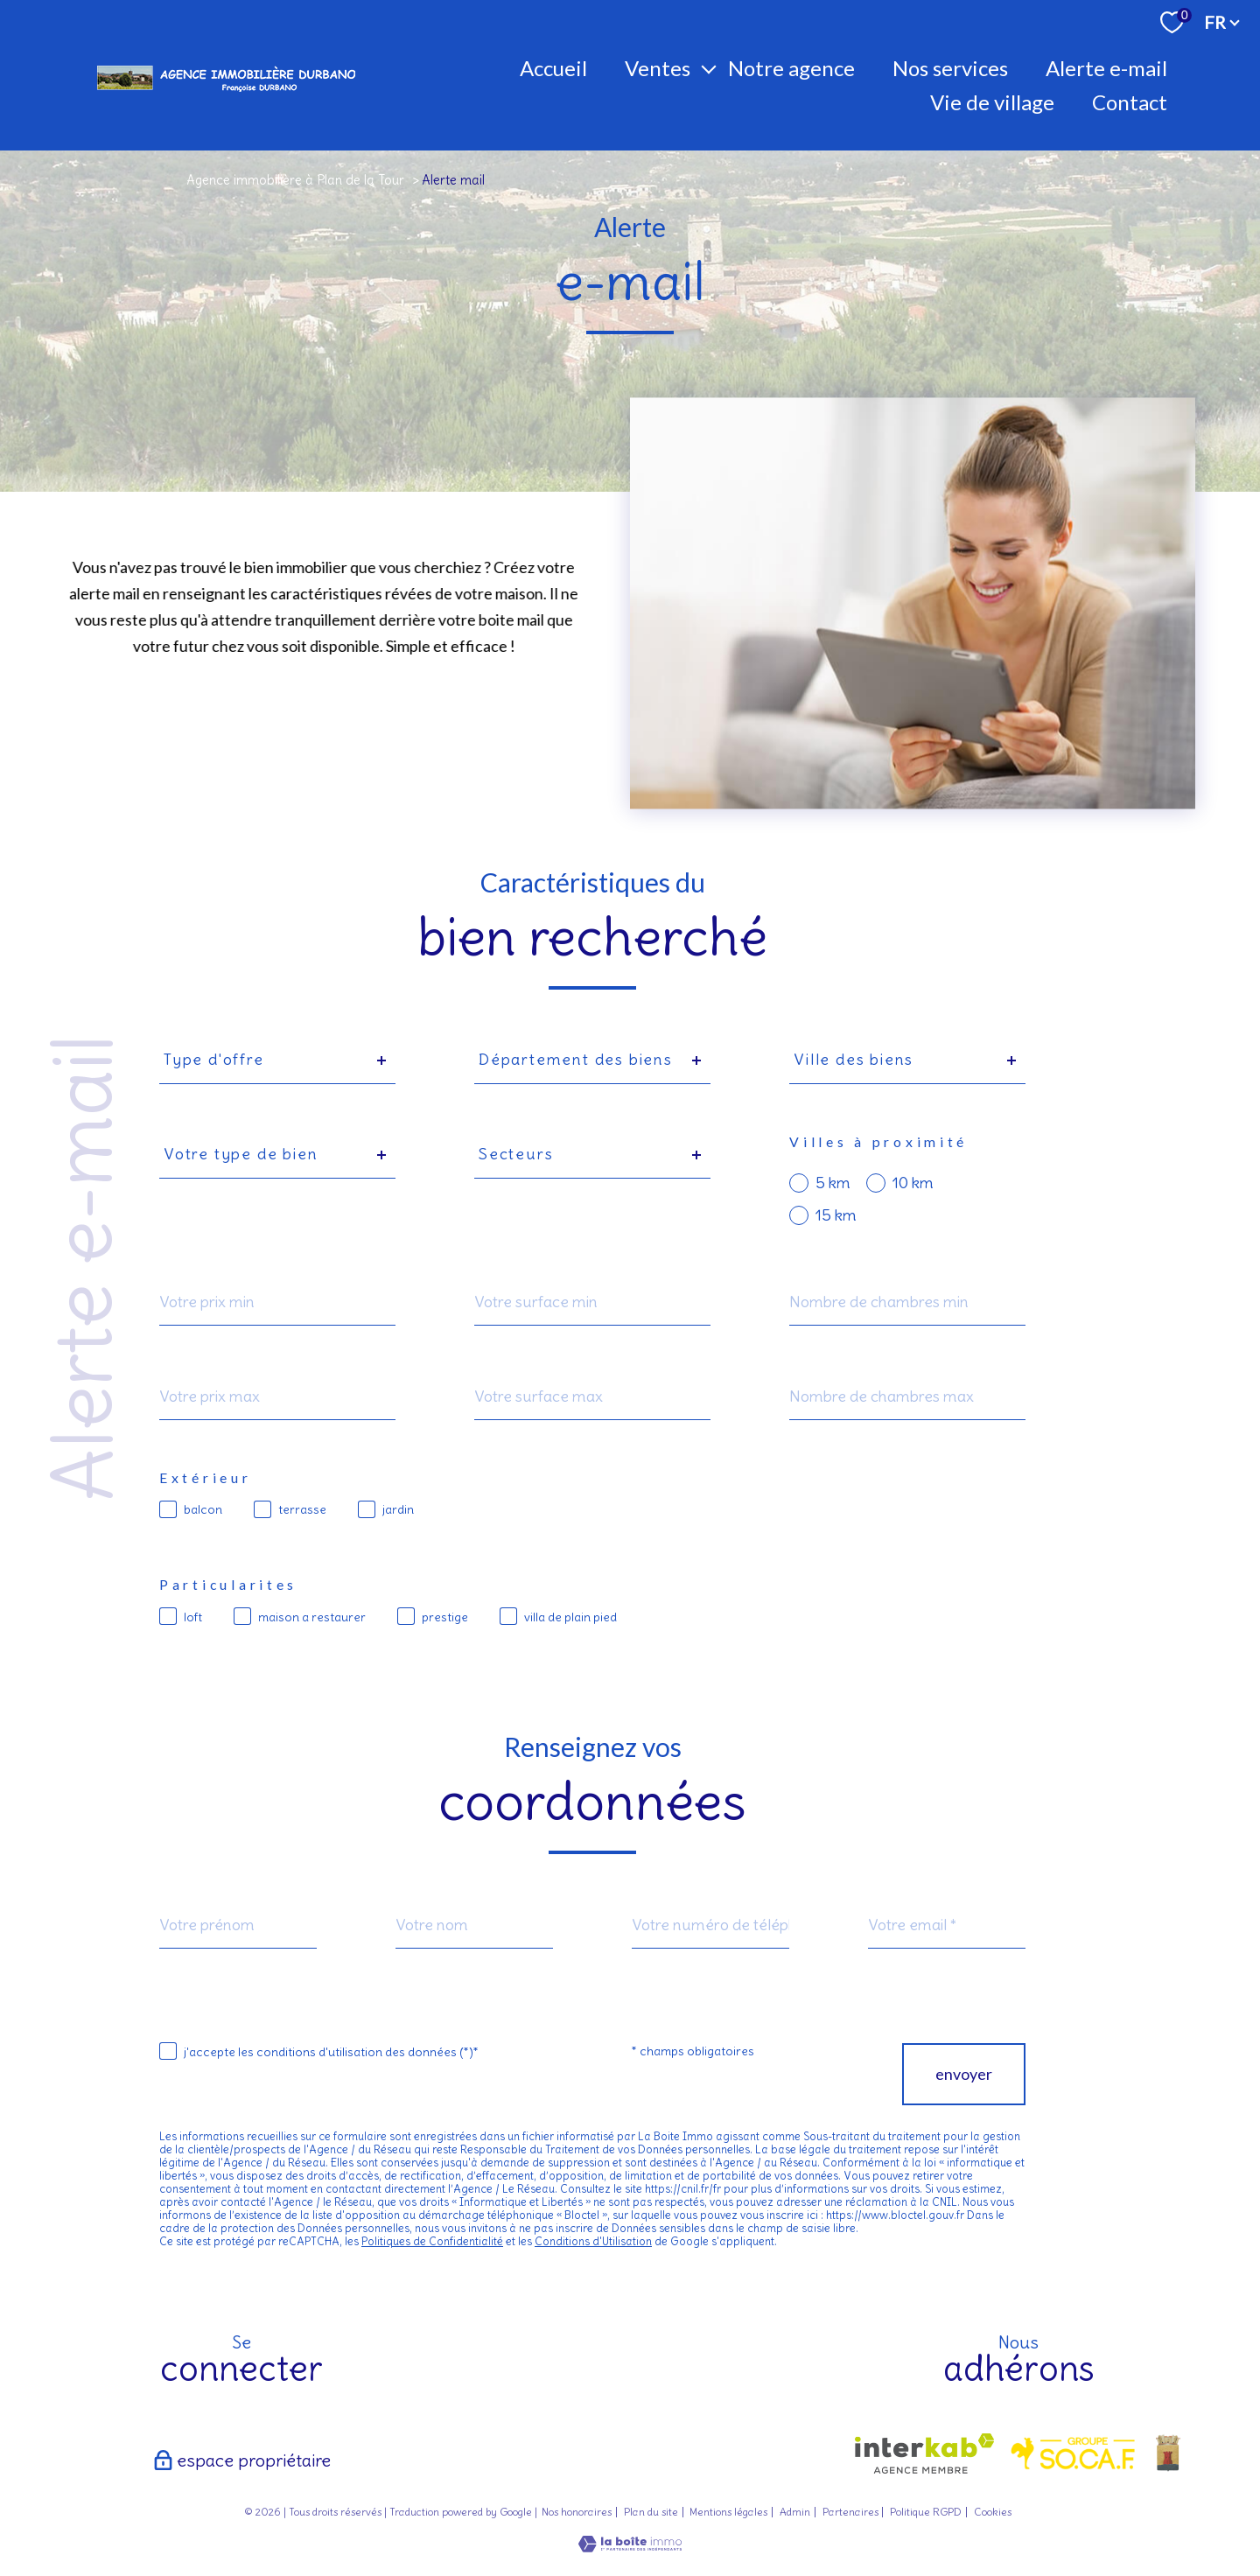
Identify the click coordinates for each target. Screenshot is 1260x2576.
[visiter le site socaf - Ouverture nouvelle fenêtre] (1074, 2453)
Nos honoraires (577, 2511)
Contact (1129, 102)
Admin (795, 2511)
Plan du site (651, 2511)
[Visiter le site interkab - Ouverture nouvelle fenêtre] (924, 2453)
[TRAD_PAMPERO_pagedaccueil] (225, 92)
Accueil (553, 67)
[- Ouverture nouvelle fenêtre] (1168, 2453)
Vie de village (992, 102)
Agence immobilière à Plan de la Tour (295, 180)
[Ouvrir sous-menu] (708, 68)
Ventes (657, 67)
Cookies (993, 2512)
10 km (913, 1183)
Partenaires (850, 2511)
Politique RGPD (926, 2511)
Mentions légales (728, 2511)
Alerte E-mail (1106, 67)
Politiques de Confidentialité (432, 2241)
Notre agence (791, 67)
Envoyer (963, 2074)
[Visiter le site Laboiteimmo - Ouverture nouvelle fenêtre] (630, 2546)
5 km (833, 1183)
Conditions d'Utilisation (593, 2241)
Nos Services (950, 67)
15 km (836, 1215)
